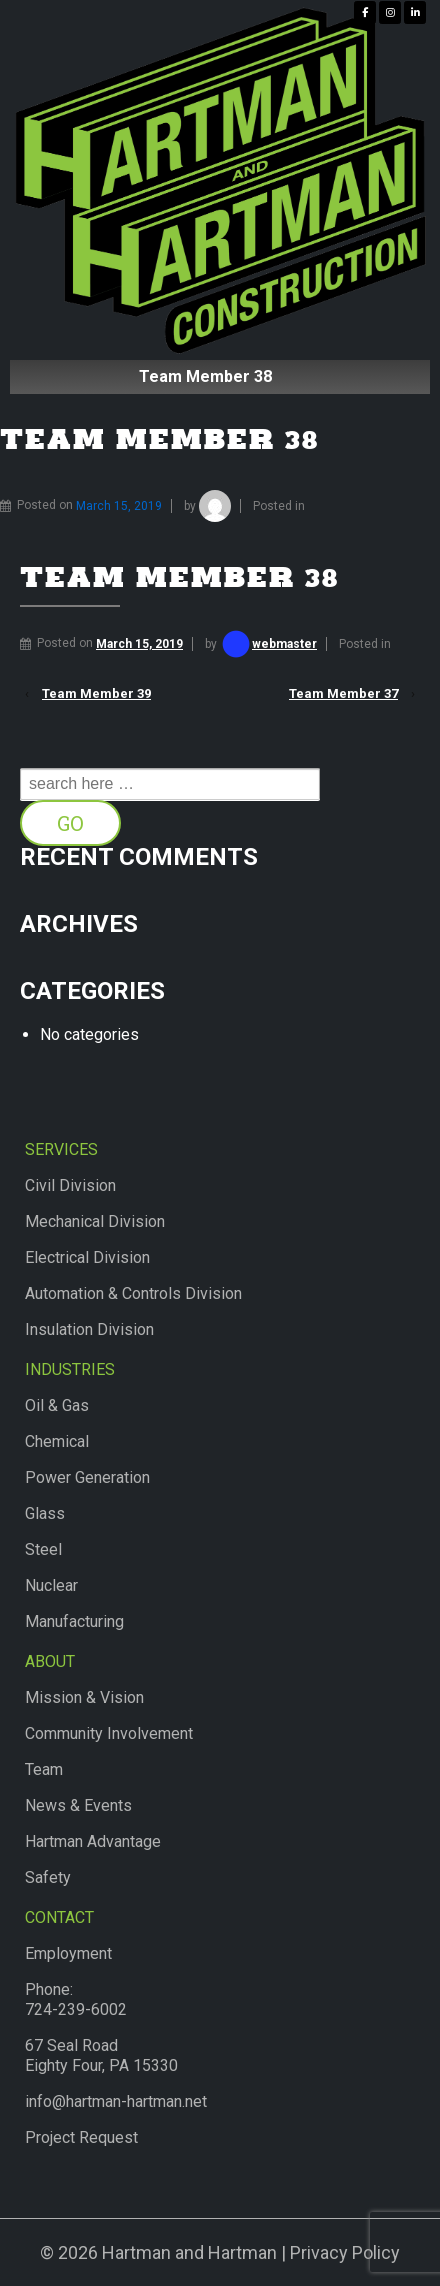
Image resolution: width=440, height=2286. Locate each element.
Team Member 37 (343, 693)
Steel (43, 1549)
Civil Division (70, 1185)
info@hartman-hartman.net (116, 2101)
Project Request (81, 2137)
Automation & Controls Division (133, 1293)
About (50, 1661)
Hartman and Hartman (187, 2252)
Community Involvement (109, 1733)
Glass (45, 1513)
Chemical (57, 1441)
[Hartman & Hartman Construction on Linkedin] (415, 12)
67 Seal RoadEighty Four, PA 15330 (101, 2055)
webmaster (268, 644)
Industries (70, 1369)
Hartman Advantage (93, 1841)
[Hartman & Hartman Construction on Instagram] (390, 12)
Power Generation (87, 1477)
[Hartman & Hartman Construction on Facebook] (365, 12)
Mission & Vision (84, 1697)
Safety (48, 1877)
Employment (68, 1953)
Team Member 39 (96, 693)
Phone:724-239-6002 (76, 1999)
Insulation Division (89, 1329)
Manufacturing (74, 1621)
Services (61, 1149)
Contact (59, 1917)
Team (44, 1769)
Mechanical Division (95, 1221)
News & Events (78, 1805)
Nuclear (51, 1585)
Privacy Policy (345, 2252)
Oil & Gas (57, 1405)
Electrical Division (87, 1257)
